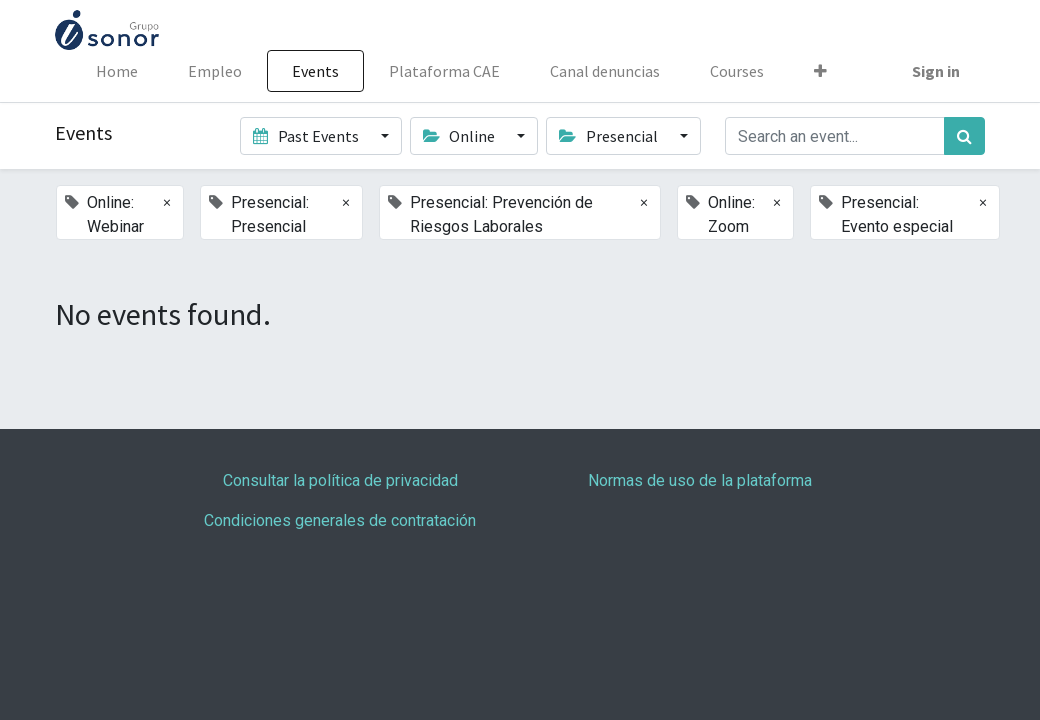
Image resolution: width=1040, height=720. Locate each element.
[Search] (964, 136)
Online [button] (460, 136)
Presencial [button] (609, 136)
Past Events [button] (307, 136)
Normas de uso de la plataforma (700, 480)
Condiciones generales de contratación (340, 520)
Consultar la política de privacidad (340, 480)
